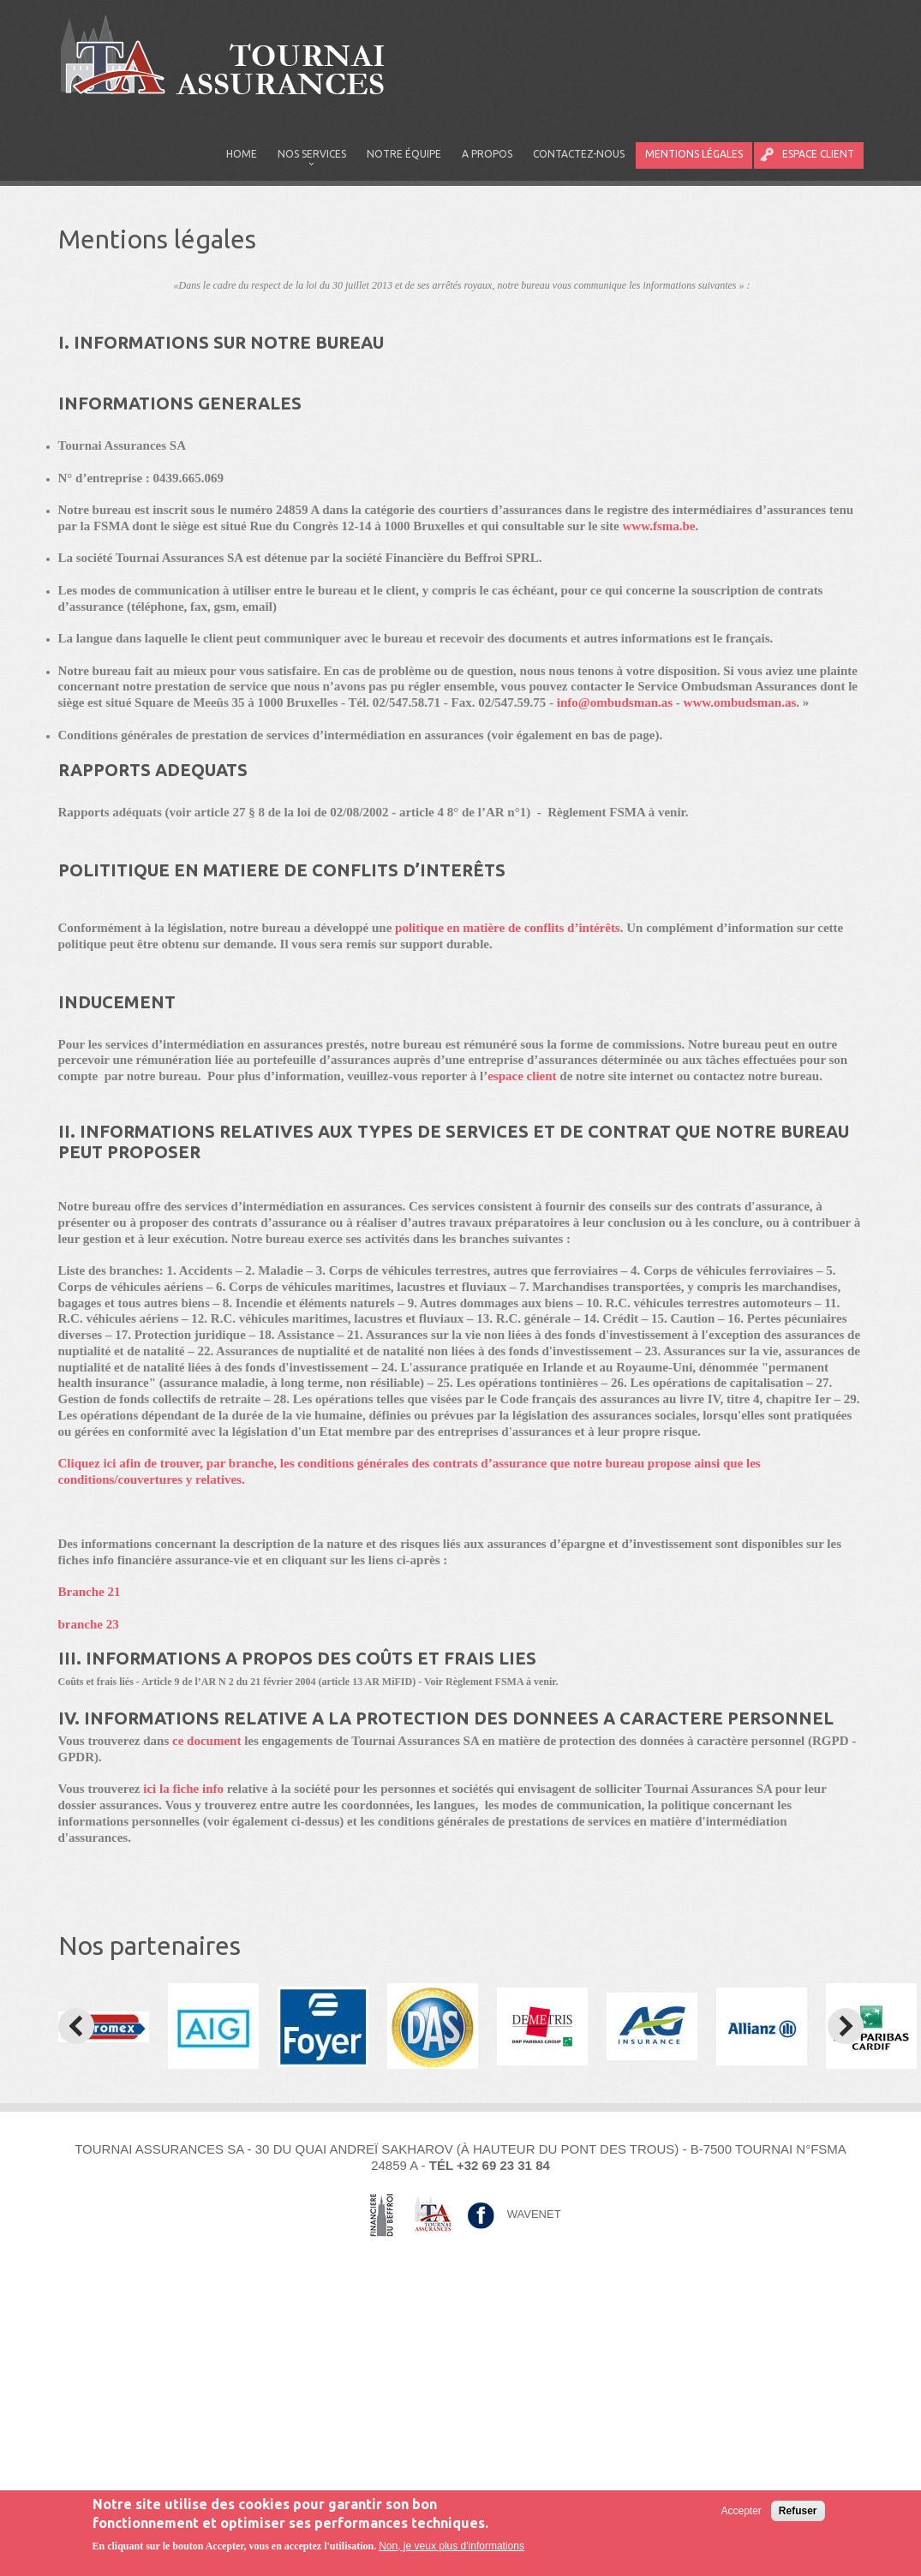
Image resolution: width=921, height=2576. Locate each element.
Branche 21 (89, 1592)
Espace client (818, 153)
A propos (487, 153)
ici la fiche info (183, 1789)
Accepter (741, 2513)
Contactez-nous (579, 153)
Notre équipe (404, 153)
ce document (206, 1741)
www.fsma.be (659, 526)
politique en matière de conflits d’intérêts (507, 928)
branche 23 (88, 1624)
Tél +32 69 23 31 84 (489, 2165)
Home (241, 153)
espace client (523, 1076)
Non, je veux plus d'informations (451, 2547)
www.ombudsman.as (740, 702)
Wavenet (534, 2213)
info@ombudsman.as (615, 702)
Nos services (307, 158)
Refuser (798, 2513)
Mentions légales (694, 153)
